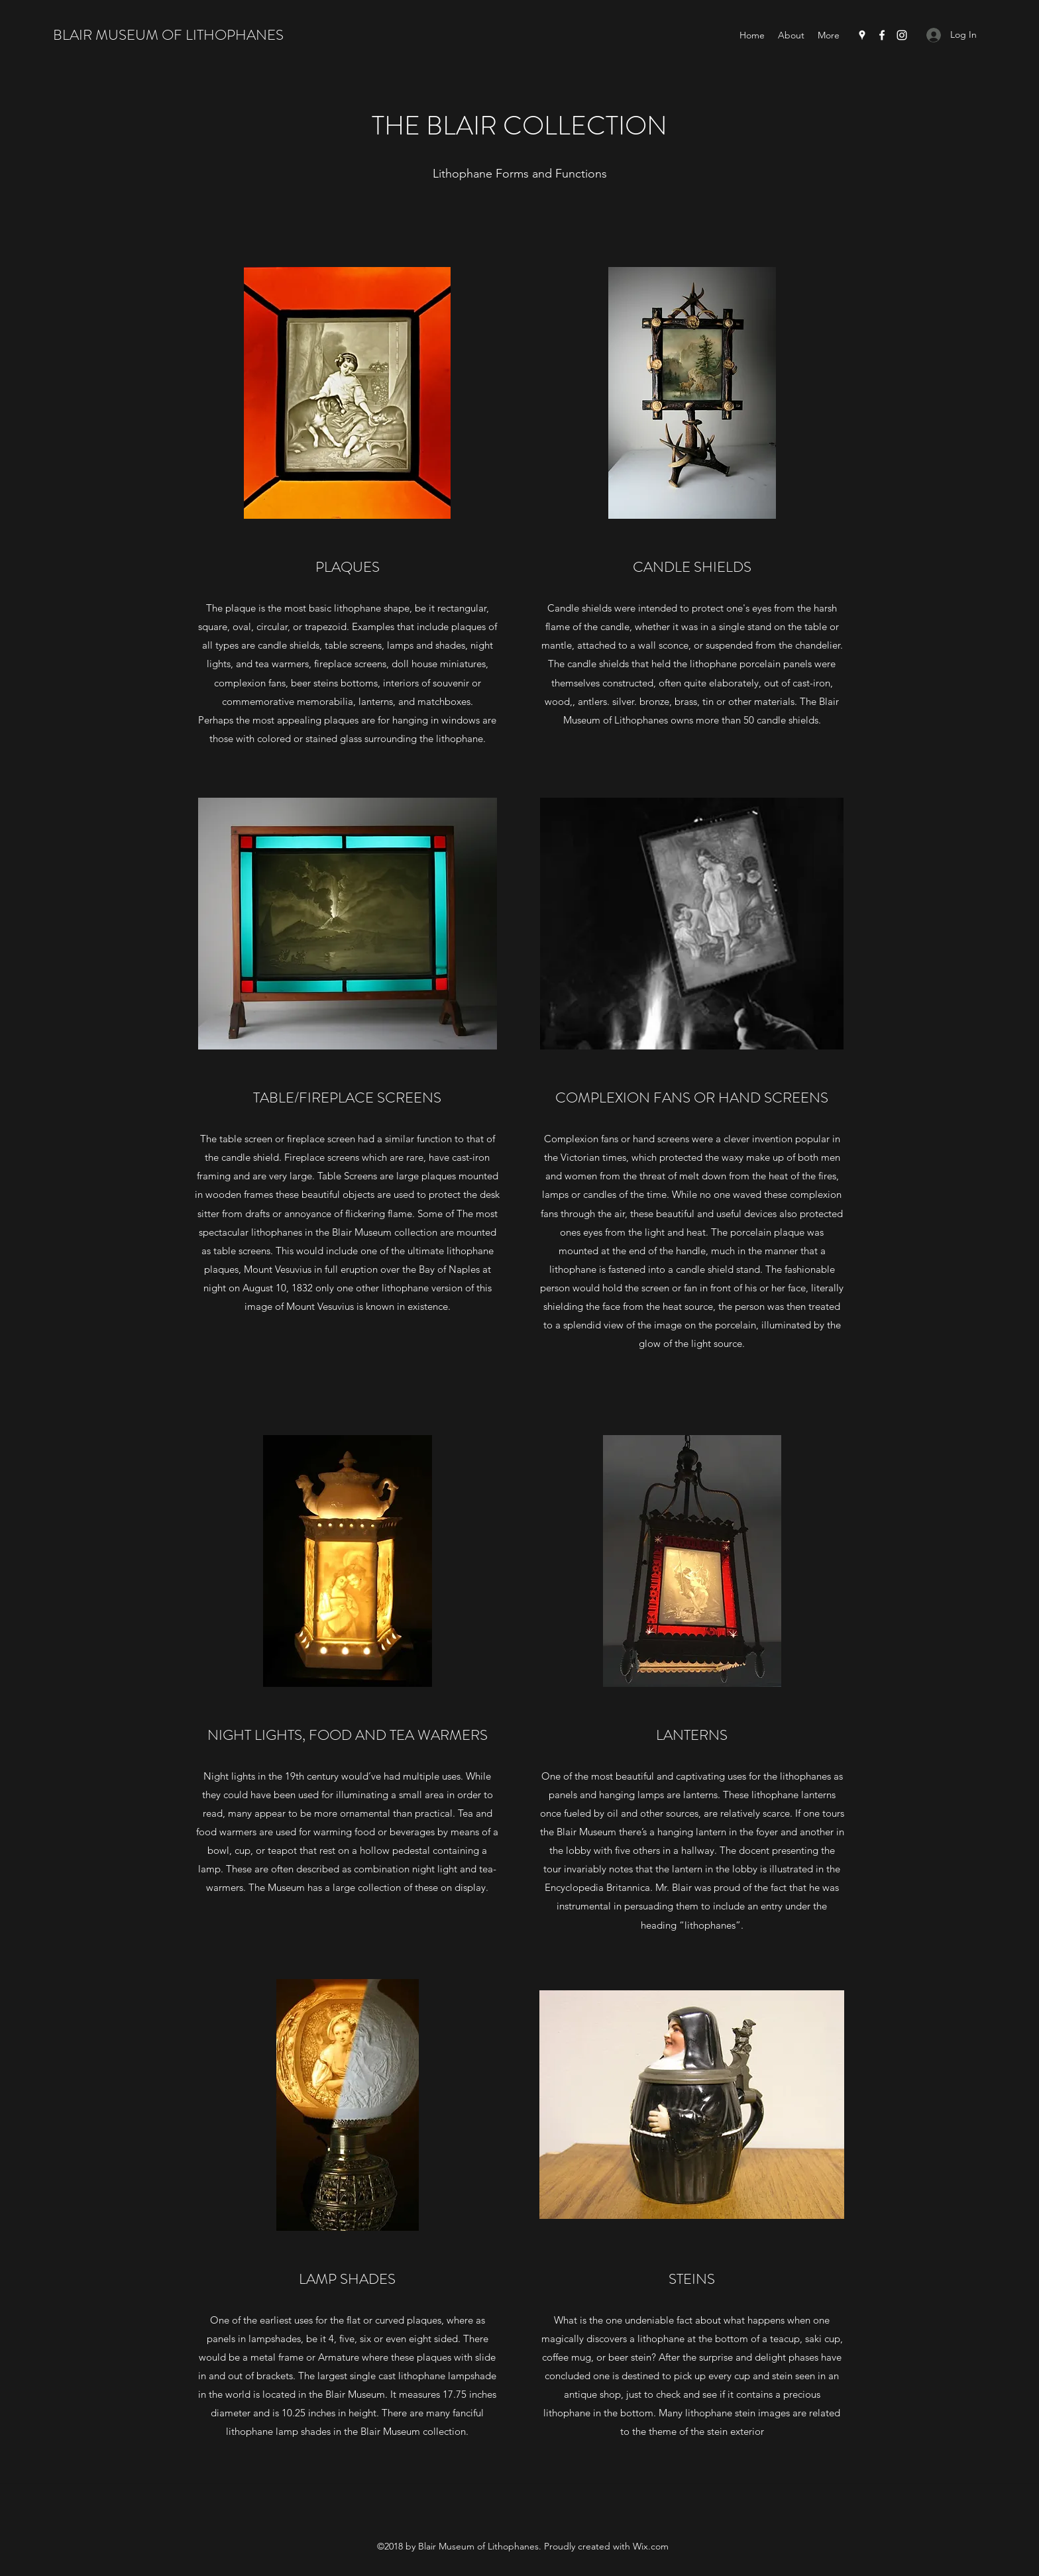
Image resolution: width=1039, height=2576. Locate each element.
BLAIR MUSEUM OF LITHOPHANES (168, 35)
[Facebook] (882, 35)
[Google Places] (862, 35)
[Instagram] (901, 35)
